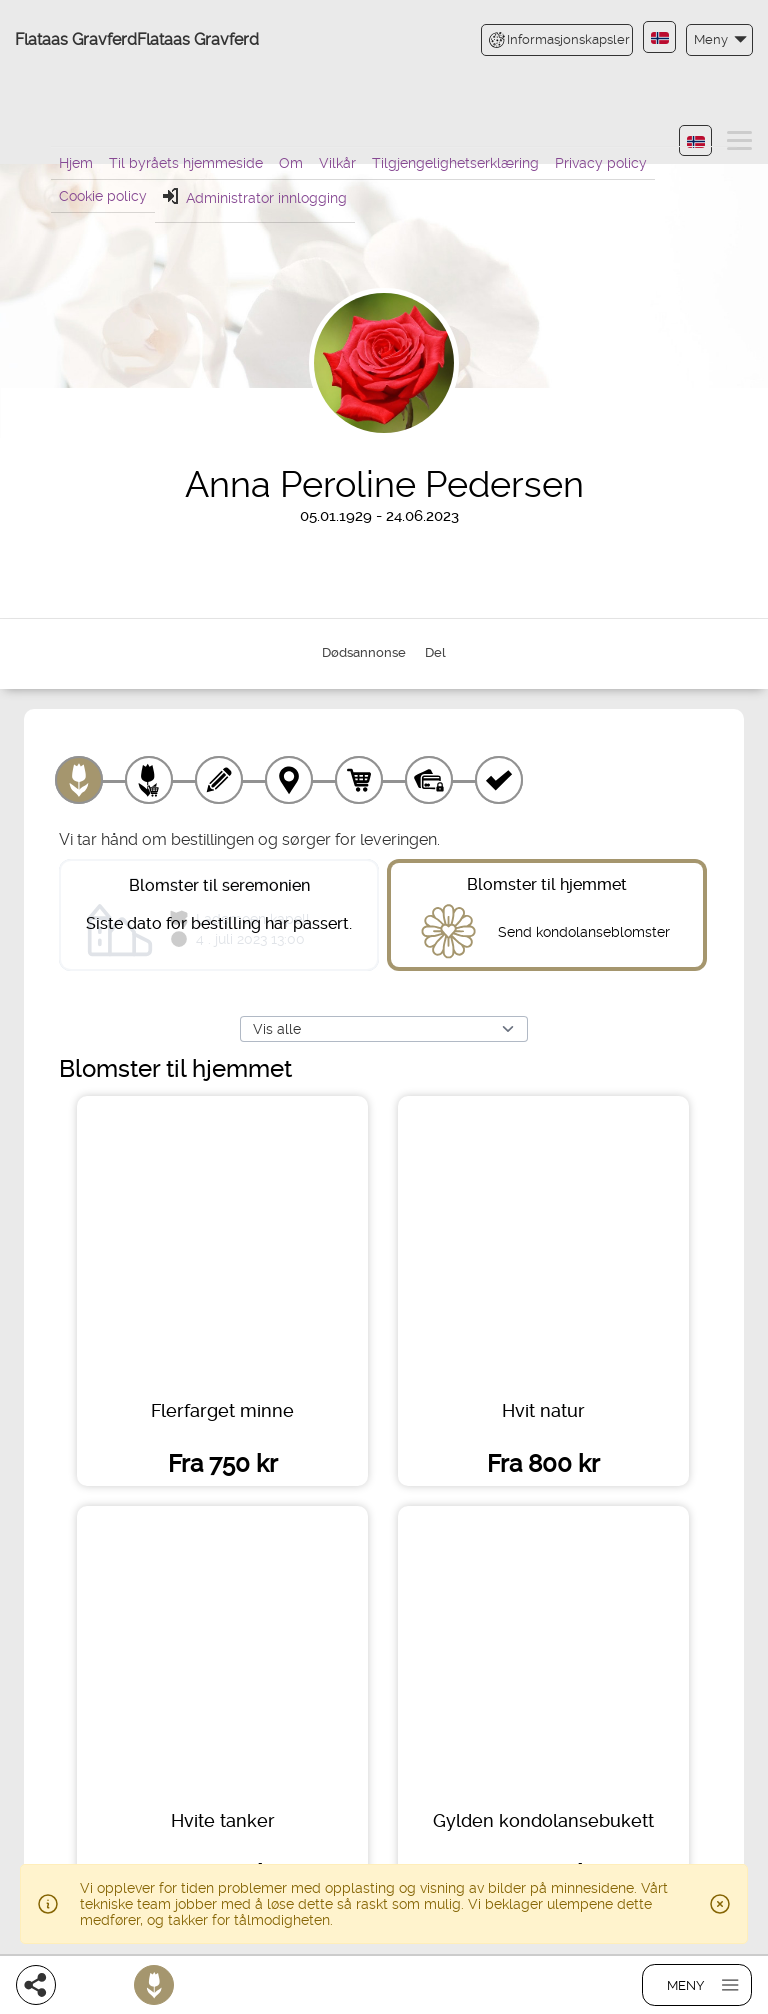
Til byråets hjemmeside (186, 163)
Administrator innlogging (255, 197)
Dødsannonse (364, 652)
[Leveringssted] (289, 780)
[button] (719, 39)
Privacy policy (601, 163)
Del (435, 652)
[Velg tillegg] (149, 780)
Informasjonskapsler (559, 40)
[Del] (36, 1985)
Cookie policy (103, 196)
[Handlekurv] (359, 780)
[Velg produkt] (79, 780)
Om (291, 163)
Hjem (76, 163)
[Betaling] (429, 780)
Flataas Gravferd (76, 39)
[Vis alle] (384, 1029)
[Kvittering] (499, 780)
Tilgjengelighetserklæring (455, 163)
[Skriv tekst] (219, 780)
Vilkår (337, 163)
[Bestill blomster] (154, 1985)
